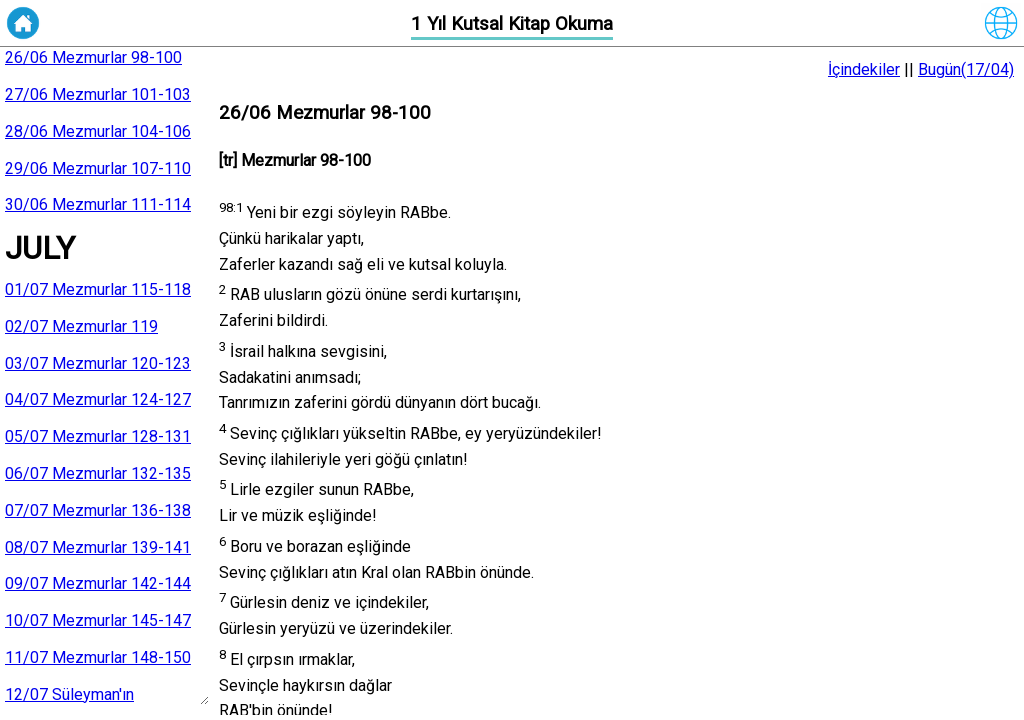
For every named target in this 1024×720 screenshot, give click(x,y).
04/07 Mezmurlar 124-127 (98, 399)
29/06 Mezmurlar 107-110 (98, 168)
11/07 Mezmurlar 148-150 (98, 657)
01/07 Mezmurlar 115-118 (98, 289)
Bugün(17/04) (966, 69)
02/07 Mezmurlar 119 (81, 326)
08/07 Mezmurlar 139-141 (98, 547)
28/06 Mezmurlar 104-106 (98, 131)
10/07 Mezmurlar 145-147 (98, 620)
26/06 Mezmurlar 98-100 (93, 57)
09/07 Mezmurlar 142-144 (98, 583)
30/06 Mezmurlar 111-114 (98, 204)
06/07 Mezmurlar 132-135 (98, 473)
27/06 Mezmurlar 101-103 (98, 94)
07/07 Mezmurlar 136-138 (98, 510)
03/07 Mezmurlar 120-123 (98, 363)
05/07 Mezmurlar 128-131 (98, 436)
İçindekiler (864, 69)
